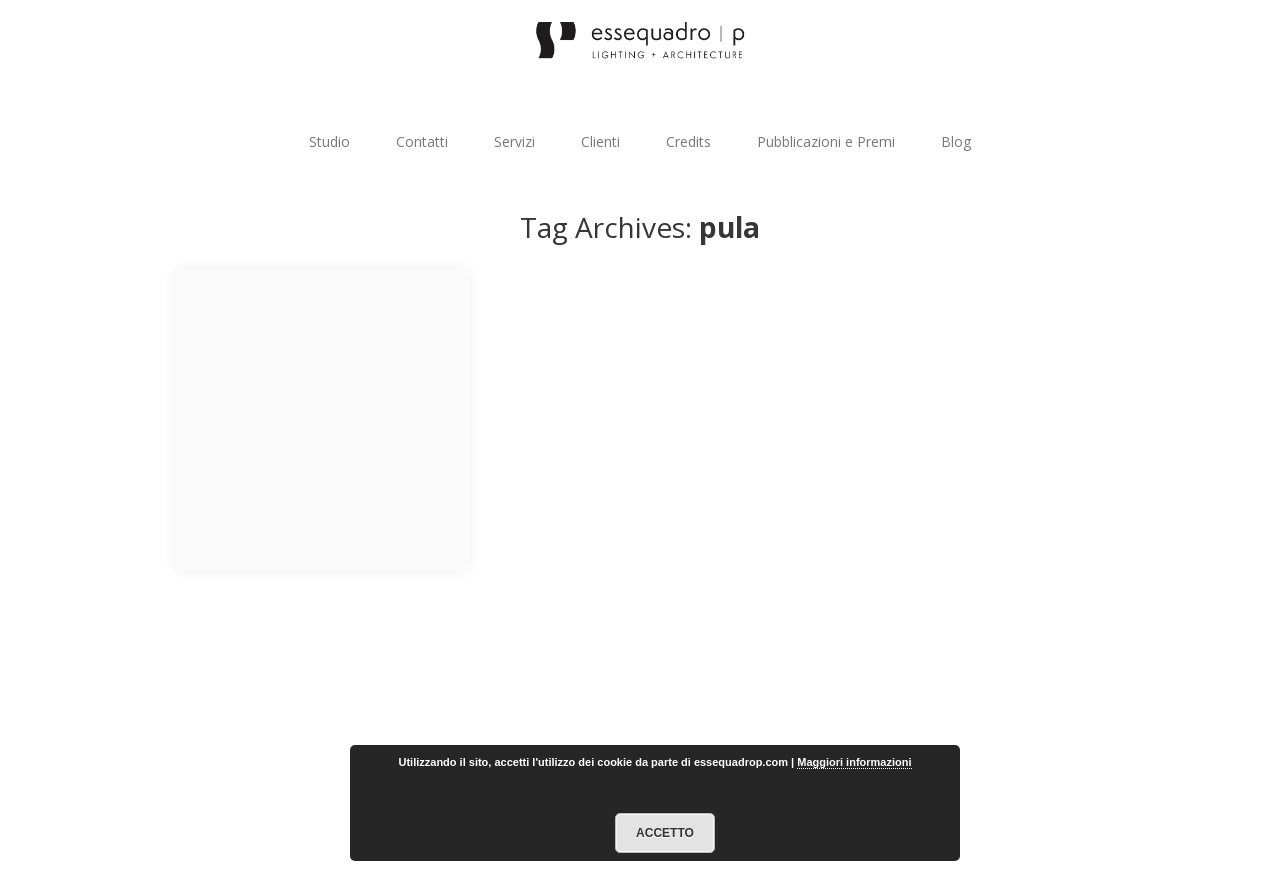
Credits (688, 141)
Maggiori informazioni (854, 762)
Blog (956, 141)
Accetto (665, 833)
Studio (329, 141)
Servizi (514, 141)
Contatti (422, 141)
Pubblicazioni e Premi (826, 141)
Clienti (600, 141)
